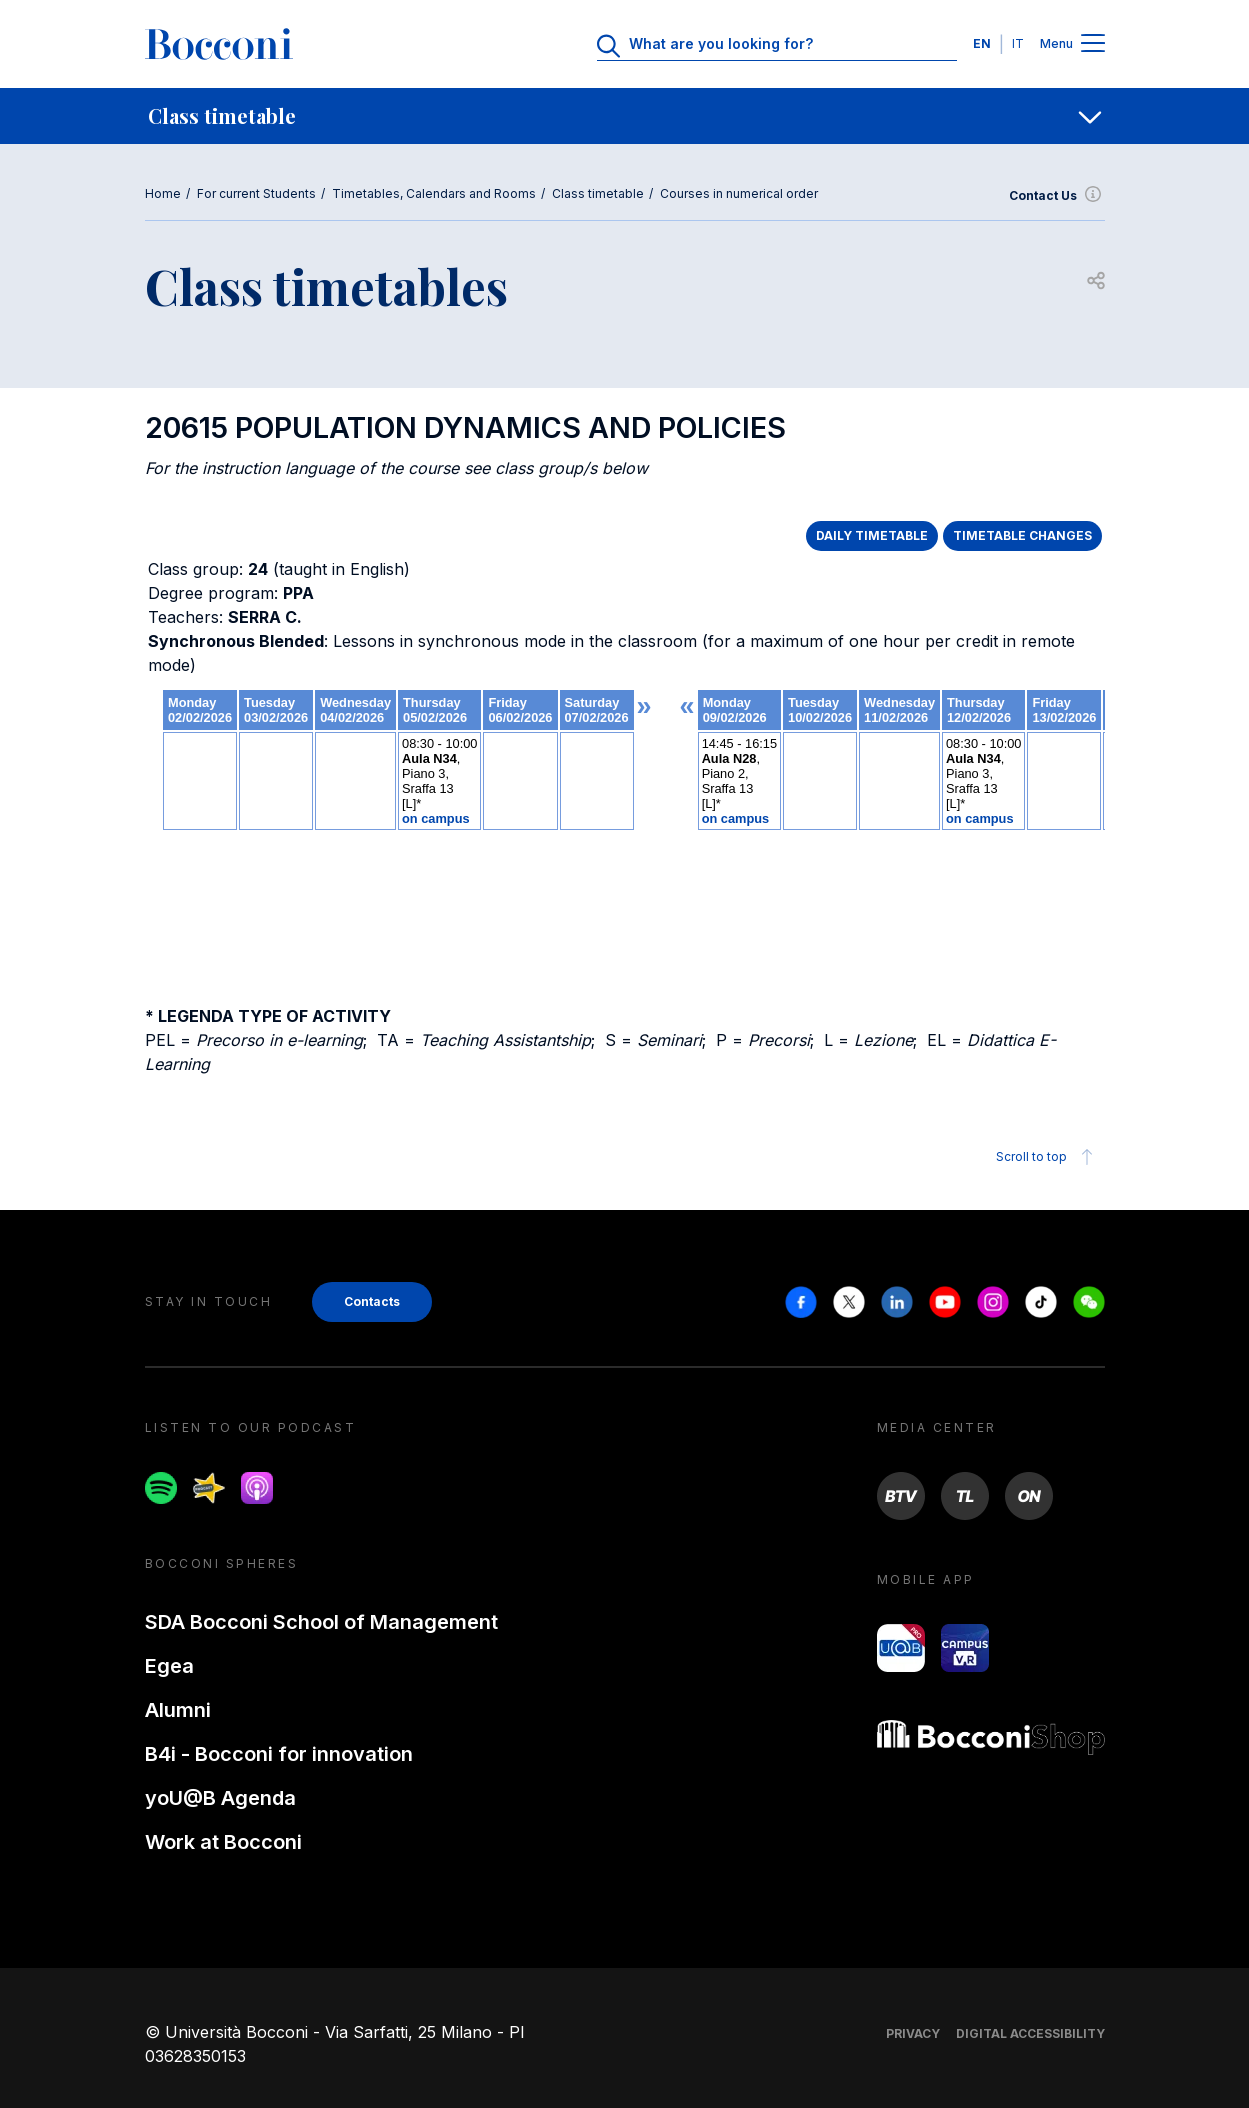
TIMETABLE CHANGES (1022, 535)
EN (982, 43)
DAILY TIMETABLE (872, 535)
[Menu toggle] (1093, 44)
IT (1018, 43)
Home (163, 193)
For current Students (256, 193)
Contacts (372, 1301)
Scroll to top (1047, 1157)
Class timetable (598, 193)
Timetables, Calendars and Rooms (434, 193)
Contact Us (1057, 196)
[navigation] (624, 116)
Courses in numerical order (739, 193)
